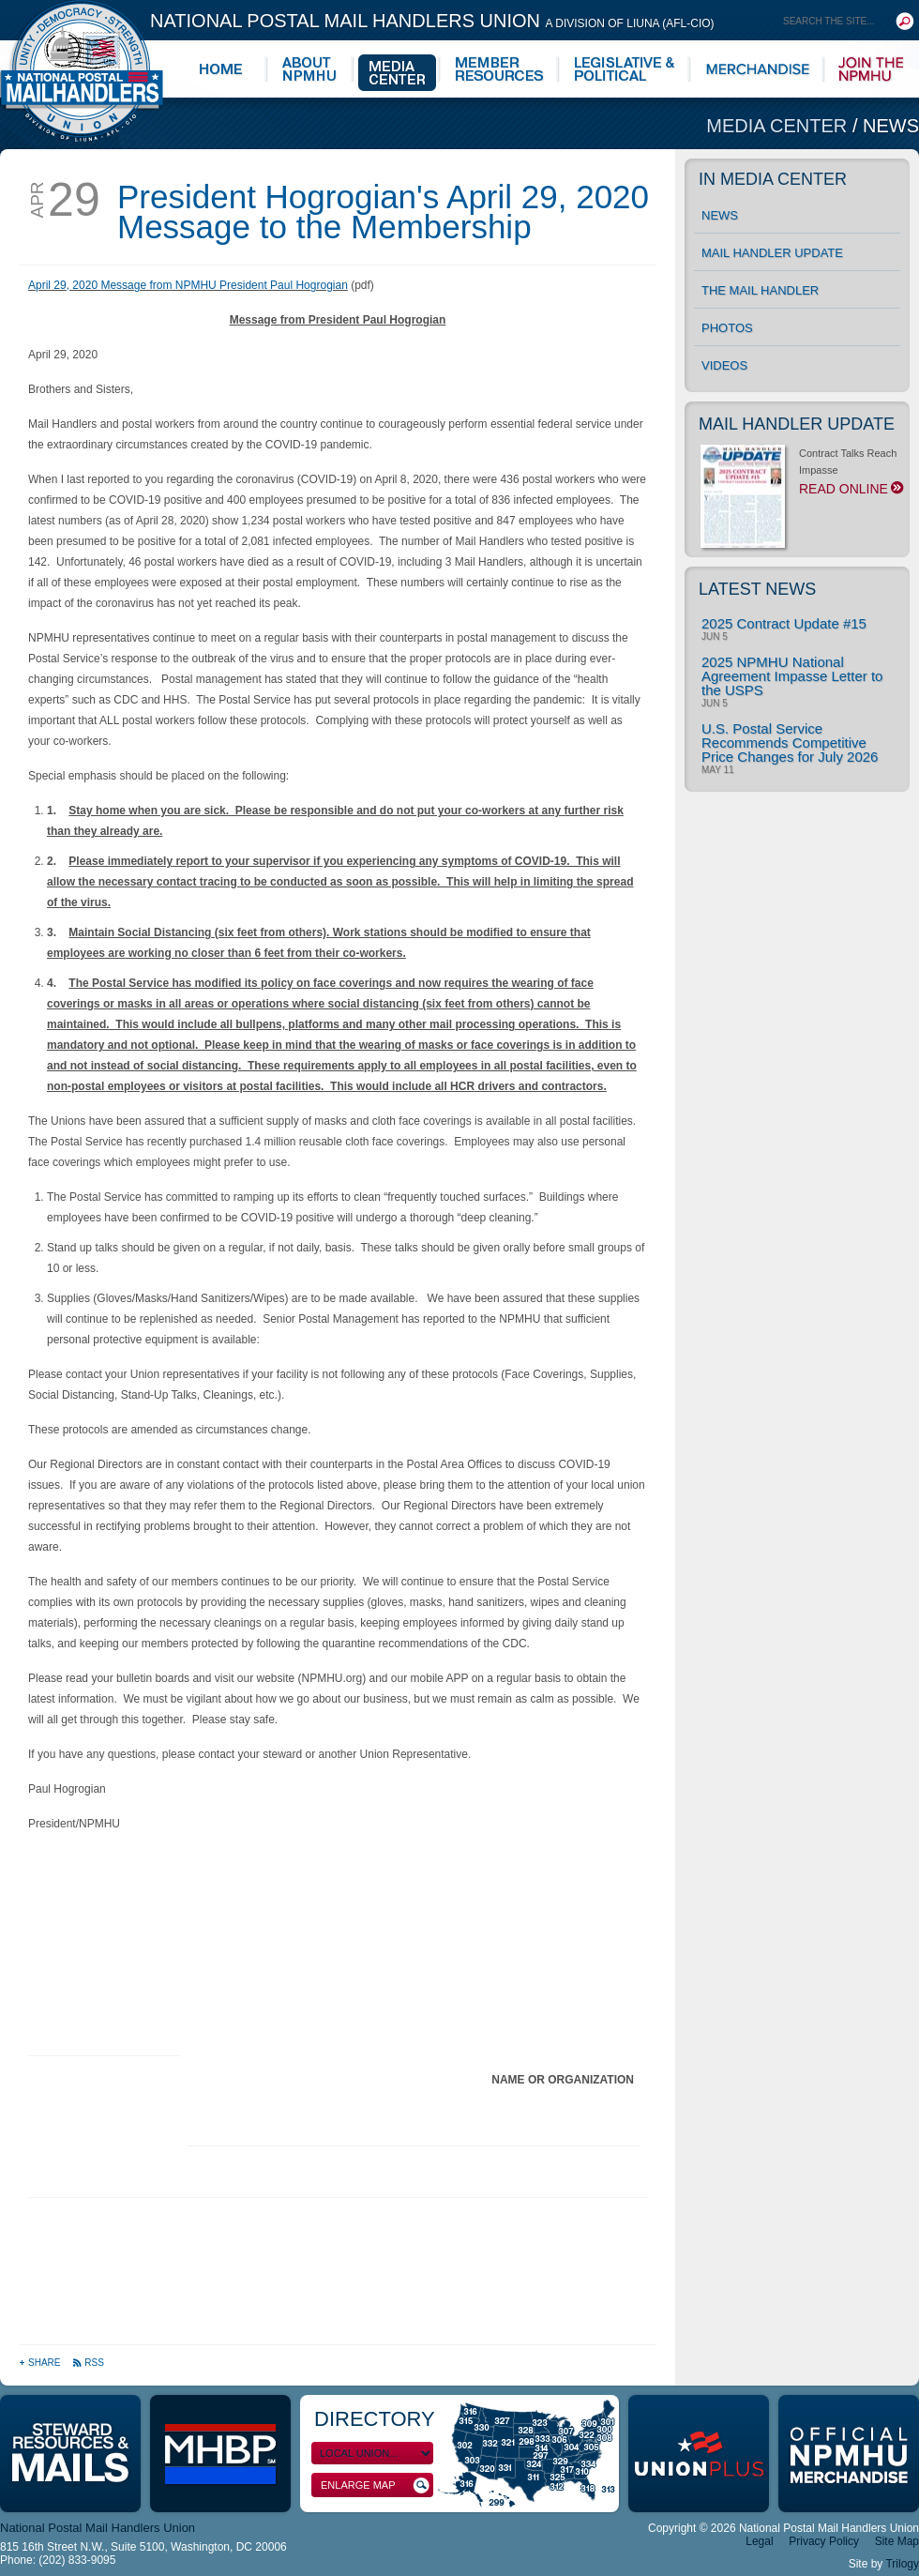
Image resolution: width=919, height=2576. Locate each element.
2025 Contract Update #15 (783, 623)
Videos (724, 365)
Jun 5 (714, 637)
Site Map (897, 2541)
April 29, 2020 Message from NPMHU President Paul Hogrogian (188, 285)
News (891, 125)
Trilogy (902, 2563)
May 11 (717, 770)
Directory (374, 2419)
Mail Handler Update (772, 253)
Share (41, 2362)
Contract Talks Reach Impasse (800, 476)
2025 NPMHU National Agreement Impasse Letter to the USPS (791, 676)
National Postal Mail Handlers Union (432, 20)
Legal (759, 2541)
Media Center (779, 125)
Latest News (757, 589)
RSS (88, 2362)
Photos (727, 328)
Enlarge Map (375, 2485)
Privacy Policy (824, 2541)
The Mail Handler (760, 290)
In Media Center (773, 179)
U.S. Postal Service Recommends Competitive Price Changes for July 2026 (789, 742)
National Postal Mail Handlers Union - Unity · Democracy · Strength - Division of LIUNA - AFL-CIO (81, 71)
